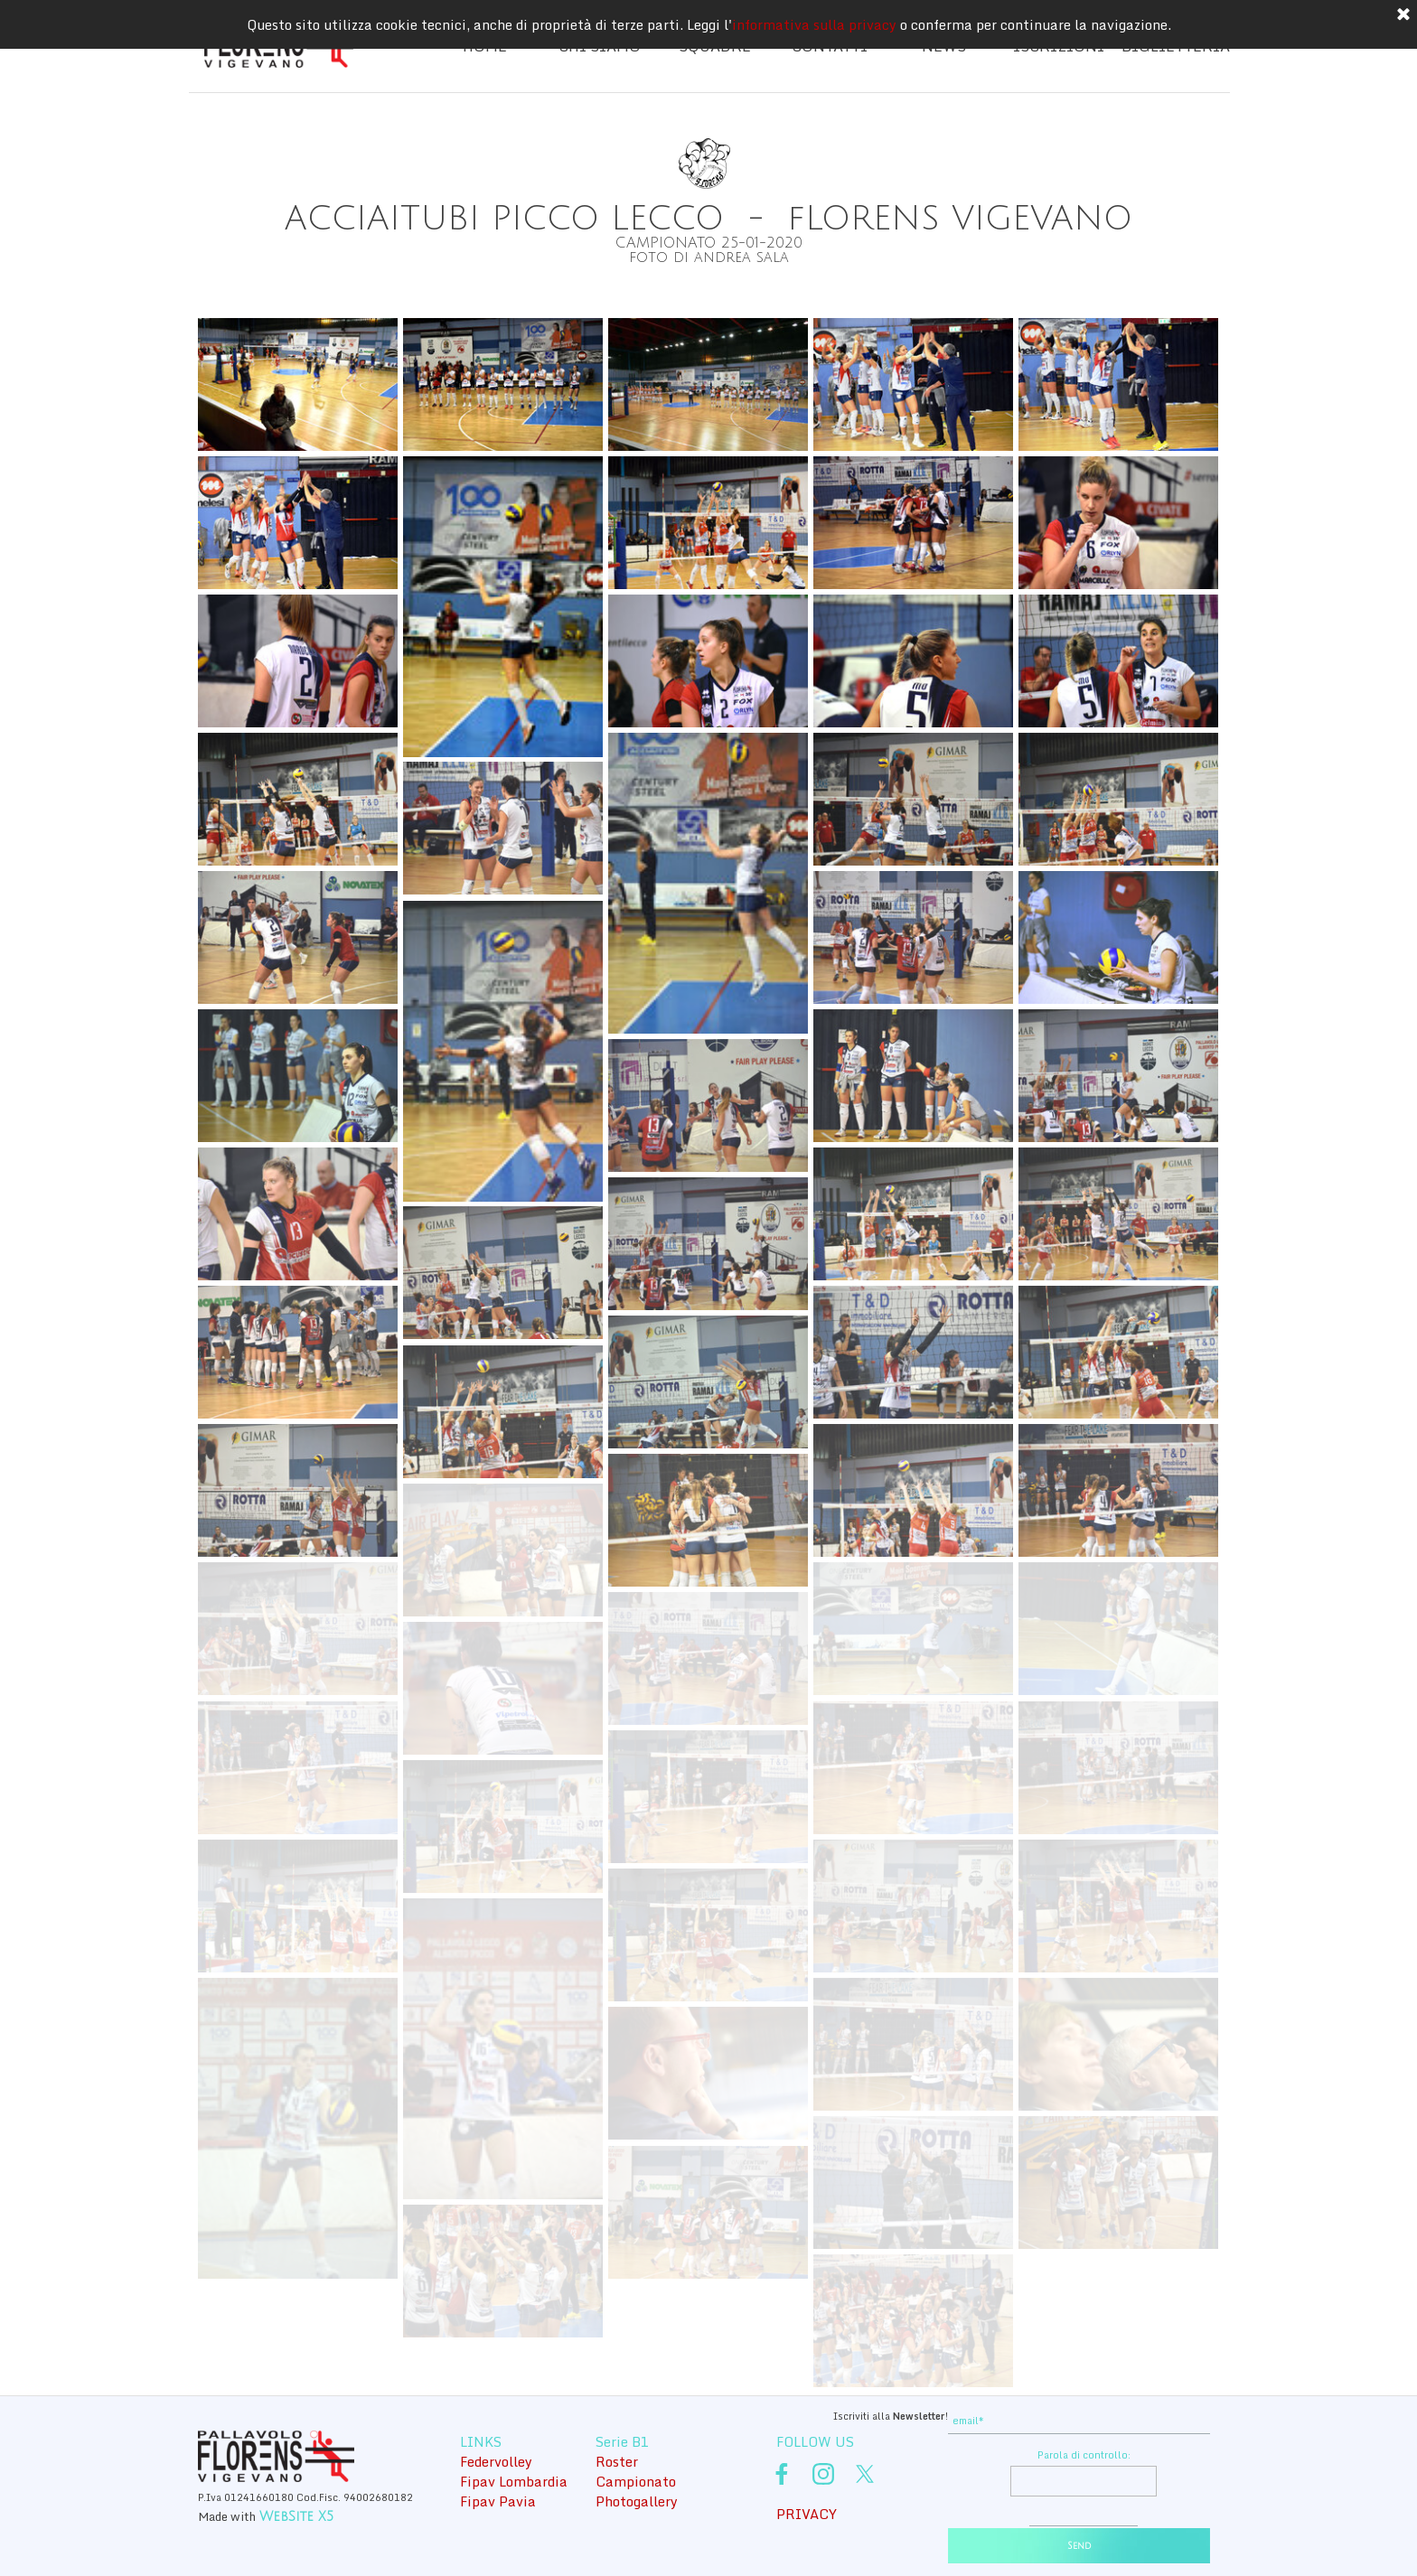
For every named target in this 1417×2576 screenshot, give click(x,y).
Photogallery (637, 2501)
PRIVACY (806, 2513)
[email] (1079, 2421)
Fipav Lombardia (514, 2481)
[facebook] (781, 2474)
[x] (864, 2474)
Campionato (636, 2481)
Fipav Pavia (498, 2501)
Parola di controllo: (1084, 2455)
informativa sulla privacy (814, 24)
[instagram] (823, 2474)
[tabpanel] (708, 227)
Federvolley (496, 2461)
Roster (617, 2461)
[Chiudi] (1403, 15)
